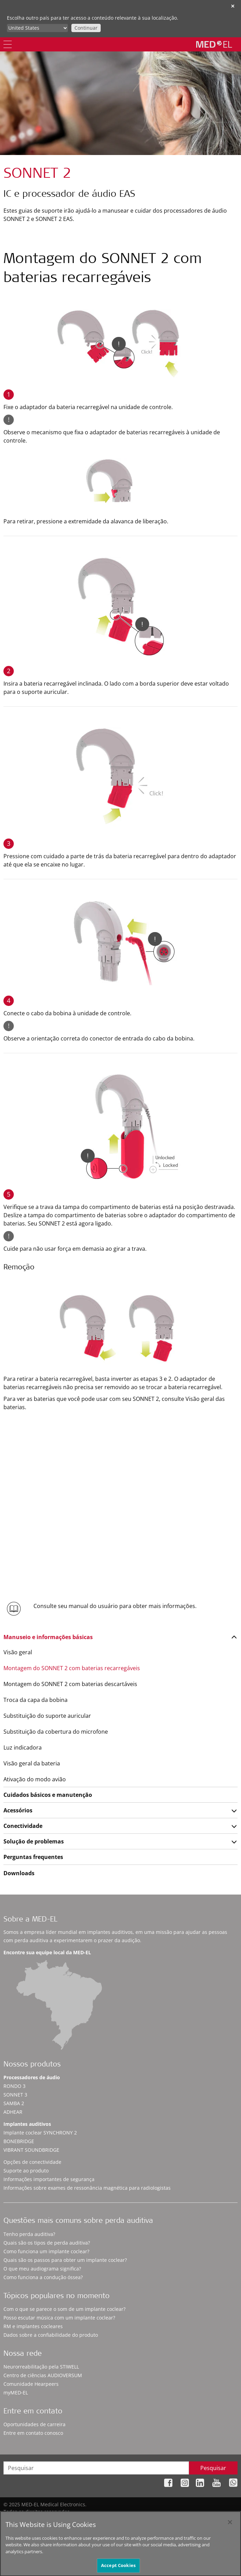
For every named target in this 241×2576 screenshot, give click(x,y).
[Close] (230, 2525)
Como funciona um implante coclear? (46, 2251)
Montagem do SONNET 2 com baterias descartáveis (70, 1684)
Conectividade (22, 1826)
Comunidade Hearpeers (31, 2384)
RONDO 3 (14, 2086)
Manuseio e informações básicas (48, 1637)
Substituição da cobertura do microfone (55, 1731)
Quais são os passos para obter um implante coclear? (65, 2260)
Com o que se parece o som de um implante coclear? (64, 2309)
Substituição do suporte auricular (47, 1716)
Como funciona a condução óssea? (43, 2277)
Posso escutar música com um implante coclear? (59, 2317)
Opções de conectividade (32, 2162)
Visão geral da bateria (31, 1763)
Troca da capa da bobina (35, 1700)
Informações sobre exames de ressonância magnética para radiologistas (87, 2188)
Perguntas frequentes (33, 1857)
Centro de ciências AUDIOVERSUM (42, 2375)
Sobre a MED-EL (30, 1920)
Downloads (18, 1873)
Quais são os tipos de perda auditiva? (46, 2242)
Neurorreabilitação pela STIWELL (41, 2366)
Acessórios (17, 1810)
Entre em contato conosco (33, 2433)
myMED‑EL (15, 2392)
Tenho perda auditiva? (29, 2234)
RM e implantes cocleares (33, 2326)
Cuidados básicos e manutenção (47, 1795)
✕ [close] (233, 6)
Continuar (86, 28)
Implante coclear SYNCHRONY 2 (40, 2132)
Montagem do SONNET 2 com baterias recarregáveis (71, 1668)
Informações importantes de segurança (48, 2179)
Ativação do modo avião (34, 1779)
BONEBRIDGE (18, 2141)
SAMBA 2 (13, 2103)
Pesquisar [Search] (213, 2468)
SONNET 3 (15, 2094)
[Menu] (7, 44)
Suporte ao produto (26, 2170)
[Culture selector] (37, 28)
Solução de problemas (33, 1841)
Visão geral (17, 1652)
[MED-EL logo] (214, 44)
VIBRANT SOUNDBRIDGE (31, 2150)
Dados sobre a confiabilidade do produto (50, 2335)
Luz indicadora (22, 1747)
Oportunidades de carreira (34, 2424)
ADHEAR (12, 2112)
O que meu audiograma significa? (42, 2268)
